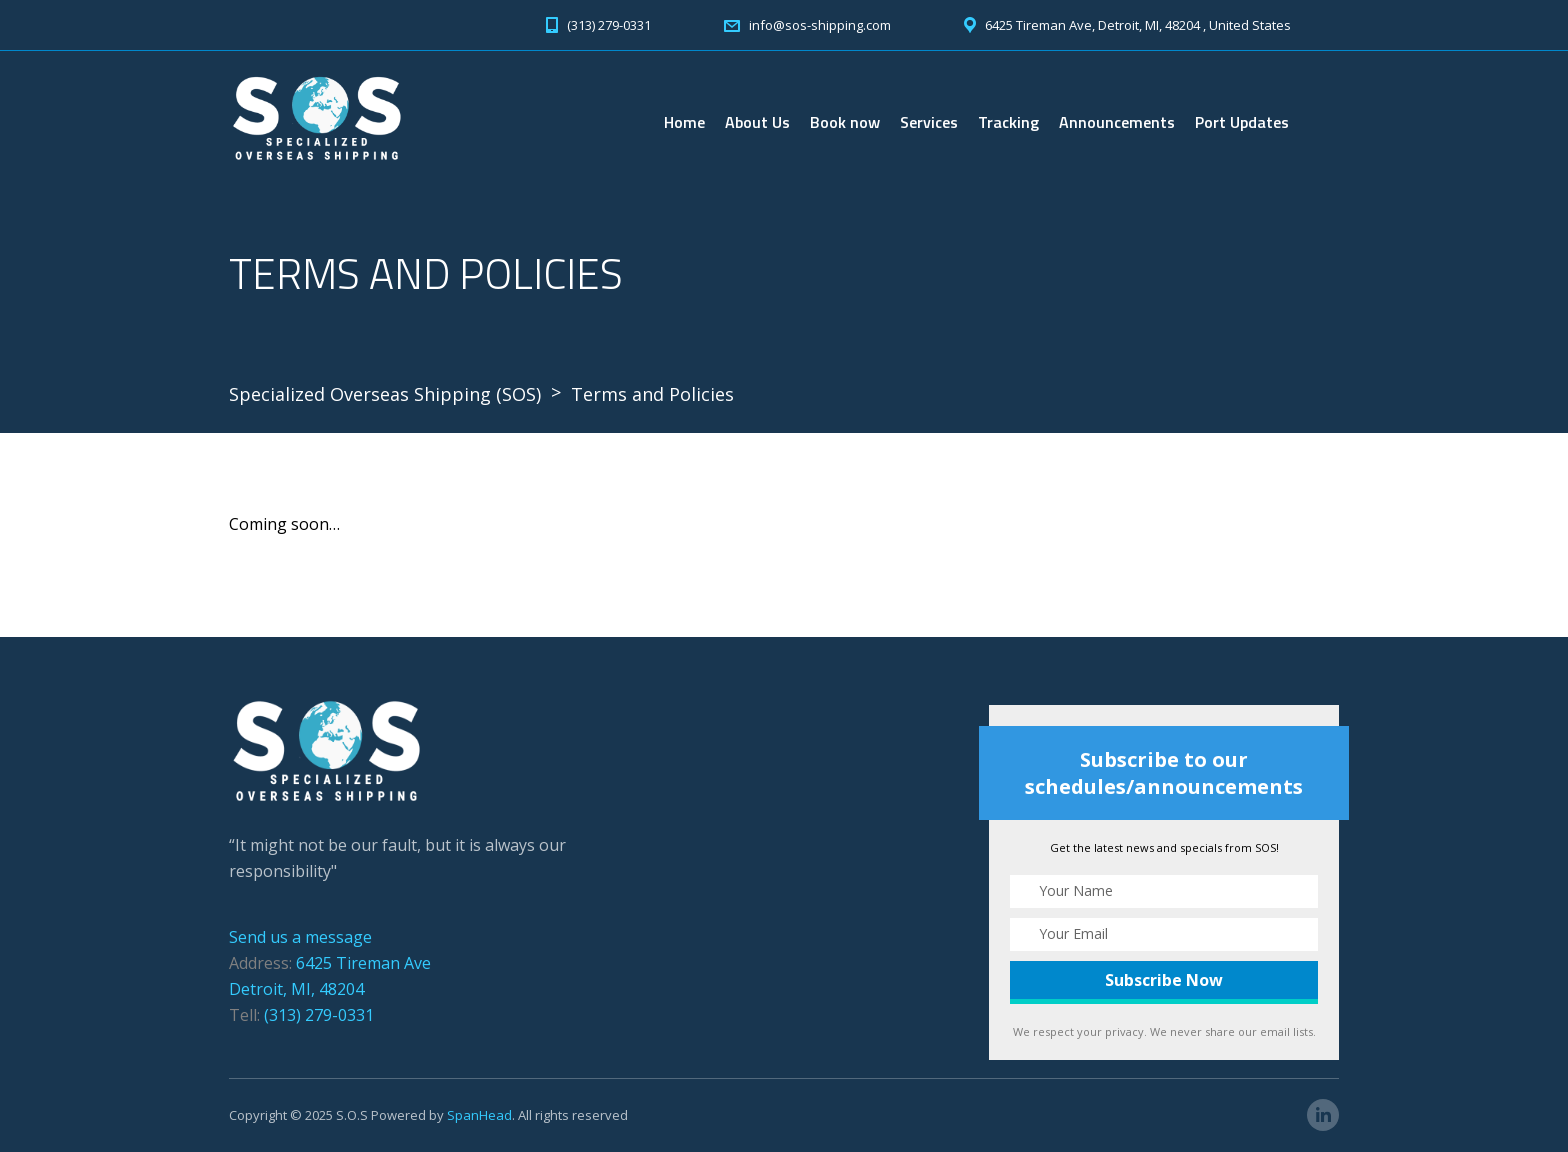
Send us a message (300, 937)
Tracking (1008, 122)
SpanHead (479, 1115)
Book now (845, 122)
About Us (757, 122)
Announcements (1117, 122)
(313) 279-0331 (319, 1015)
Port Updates (1242, 122)
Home (684, 122)
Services (929, 122)
